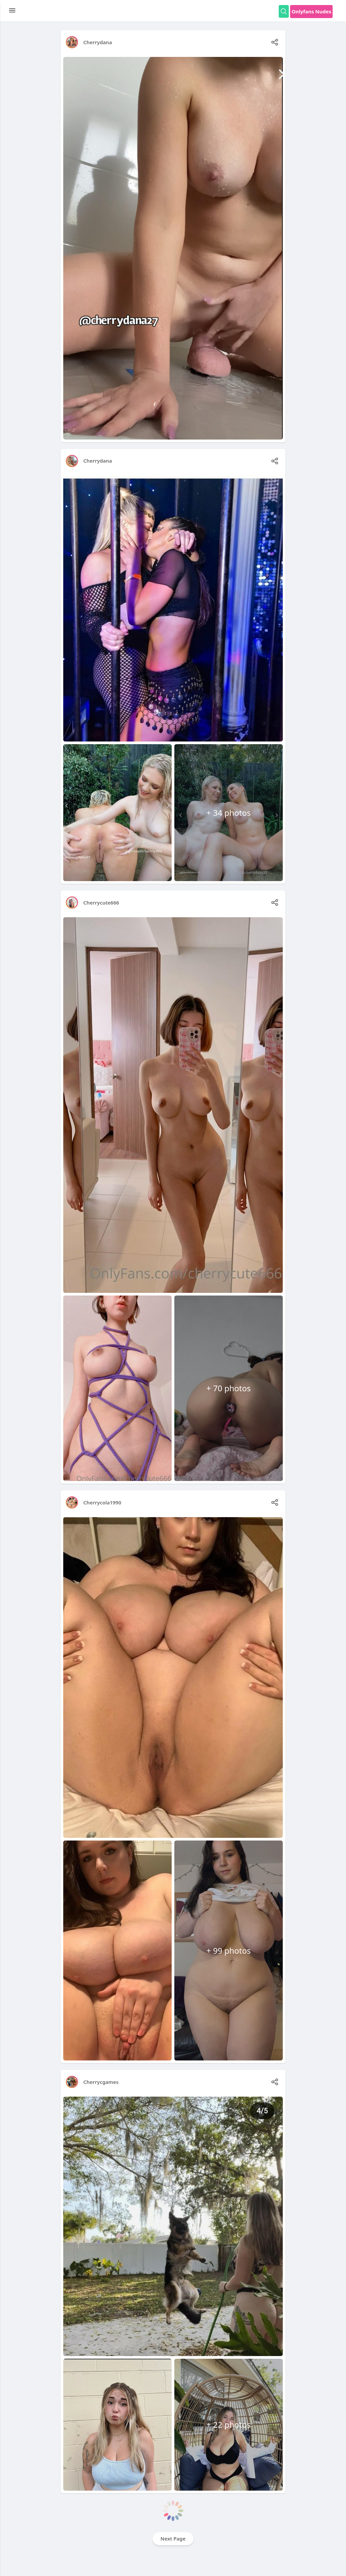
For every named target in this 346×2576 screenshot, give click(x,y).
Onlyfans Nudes (311, 11)
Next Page (173, 2538)
